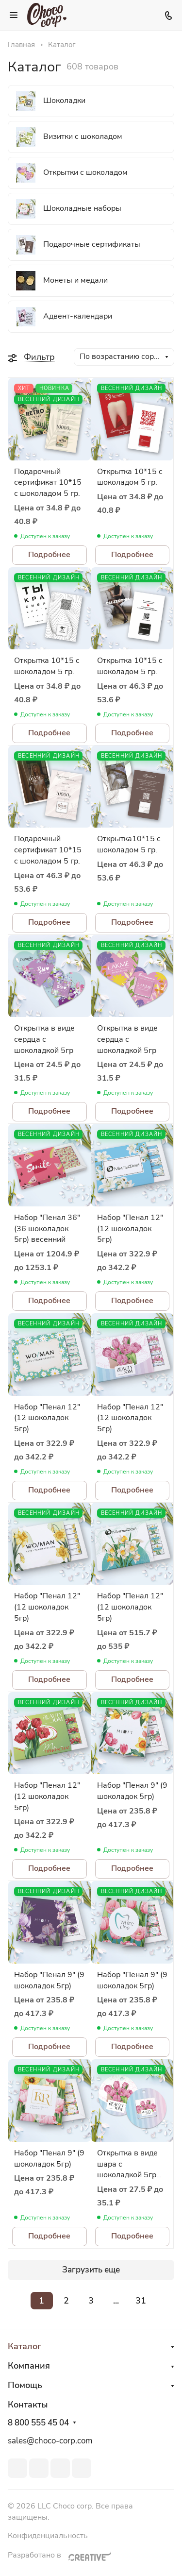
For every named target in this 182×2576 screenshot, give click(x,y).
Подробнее (49, 554)
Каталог (24, 2346)
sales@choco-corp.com (50, 2440)
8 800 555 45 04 (38, 2423)
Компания (29, 2366)
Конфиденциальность (48, 2535)
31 (140, 2300)
